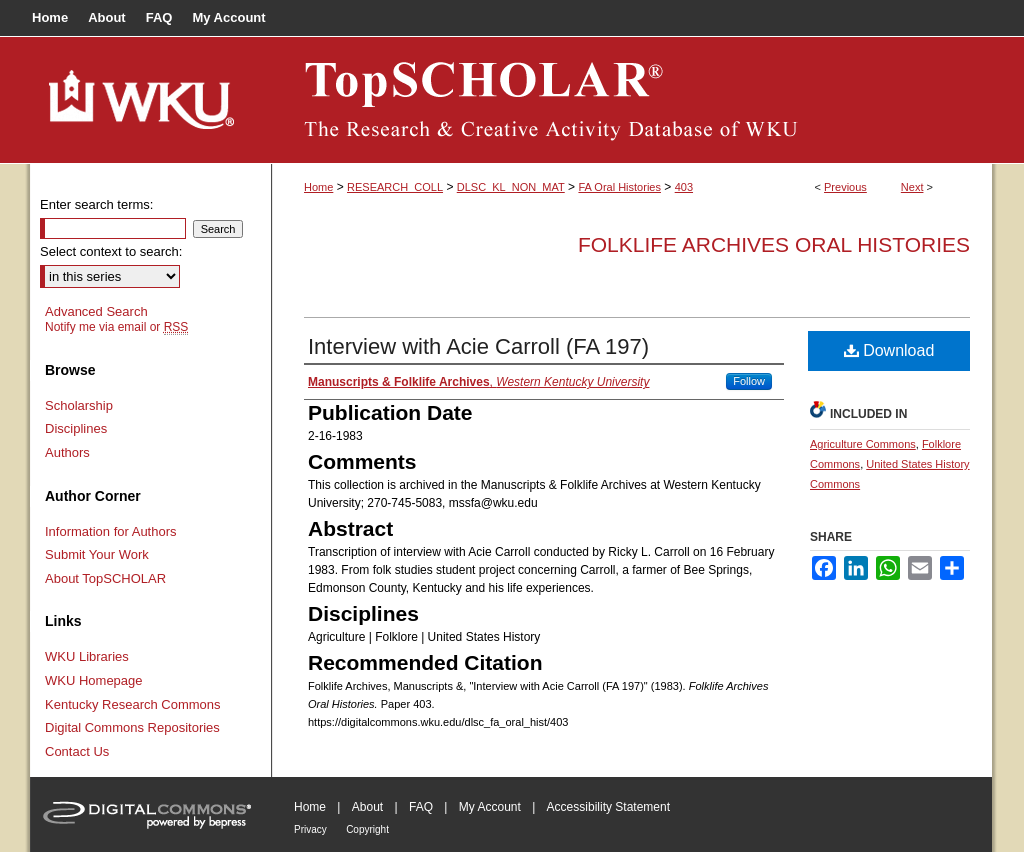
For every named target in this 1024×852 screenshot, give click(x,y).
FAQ (421, 807)
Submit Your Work (97, 554)
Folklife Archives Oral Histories (774, 244)
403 (684, 187)
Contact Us (77, 751)
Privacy (310, 829)
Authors (67, 452)
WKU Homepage (94, 680)
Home (318, 187)
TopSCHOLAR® (632, 100)
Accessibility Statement (608, 807)
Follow (749, 381)
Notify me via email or (116, 327)
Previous (845, 187)
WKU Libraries (87, 656)
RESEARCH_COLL (395, 187)
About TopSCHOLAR (105, 578)
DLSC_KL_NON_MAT (511, 187)
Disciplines (76, 428)
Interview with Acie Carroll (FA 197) (478, 346)
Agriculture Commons (863, 444)
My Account (490, 807)
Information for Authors (111, 531)
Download (889, 350)
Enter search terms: (96, 204)
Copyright (367, 829)
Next (912, 187)
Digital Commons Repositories (132, 727)
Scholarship (79, 405)
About (367, 807)
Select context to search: (111, 251)
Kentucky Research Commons (133, 704)
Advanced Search (96, 311)
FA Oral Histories (619, 187)
